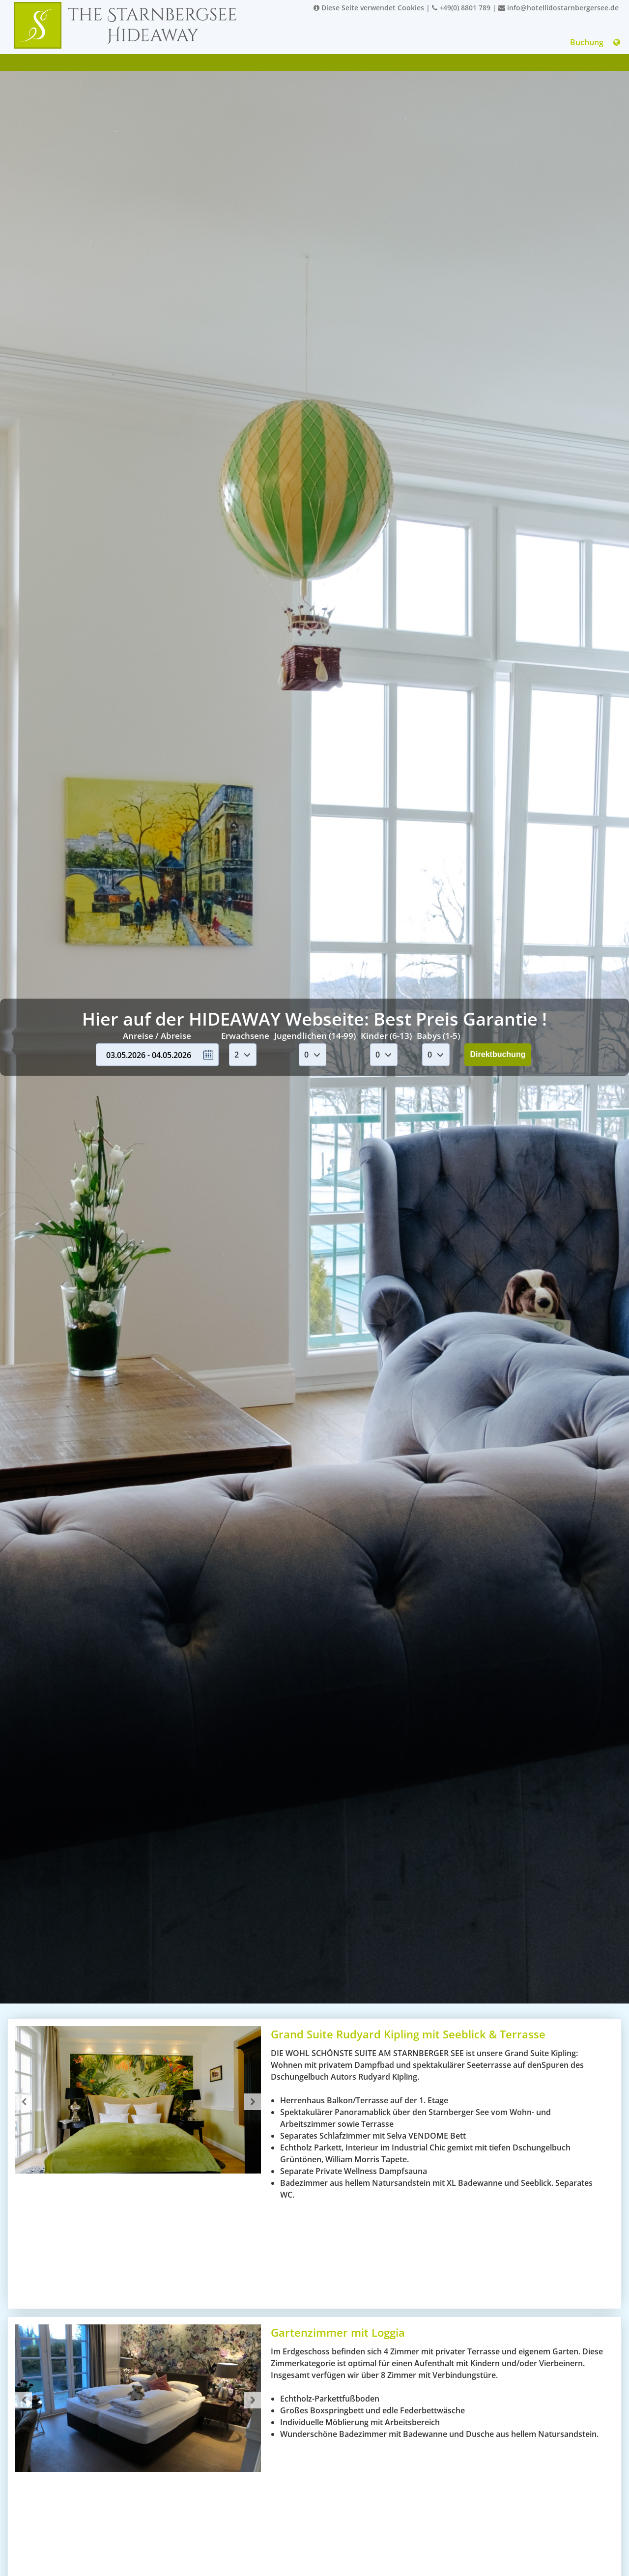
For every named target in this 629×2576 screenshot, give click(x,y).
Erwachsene (245, 1035)
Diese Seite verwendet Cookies (369, 7)
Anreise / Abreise (157, 1035)
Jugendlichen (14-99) (315, 1035)
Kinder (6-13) (386, 1035)
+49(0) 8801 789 (461, 7)
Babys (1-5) (438, 1035)
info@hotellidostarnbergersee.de (558, 7)
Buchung (586, 42)
